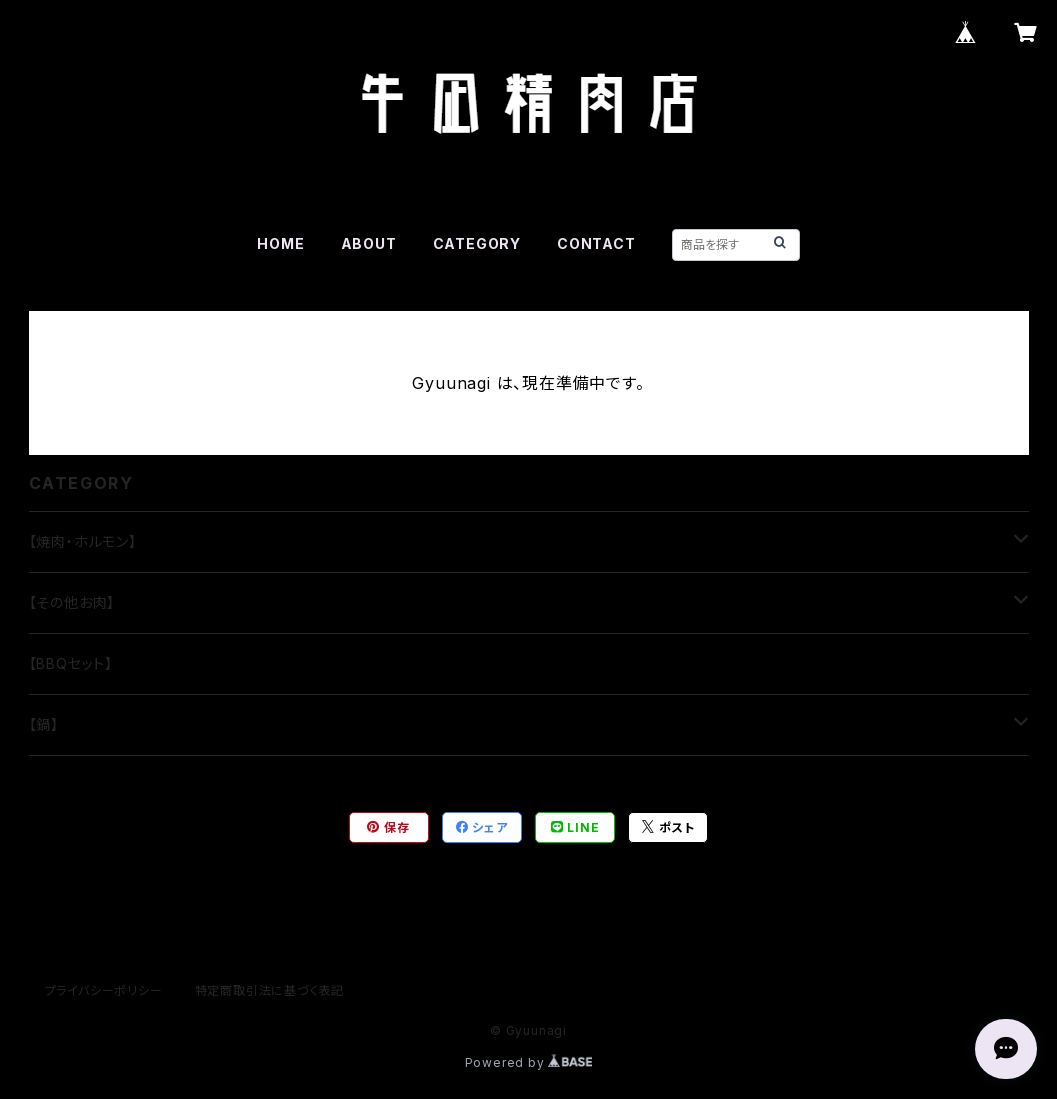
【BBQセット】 (71, 663)
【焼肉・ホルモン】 (83, 541)
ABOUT (369, 243)
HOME (280, 243)
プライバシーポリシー (104, 990)
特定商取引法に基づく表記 (270, 990)
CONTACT (596, 243)
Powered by (529, 1062)
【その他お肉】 (72, 602)
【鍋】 (44, 724)
